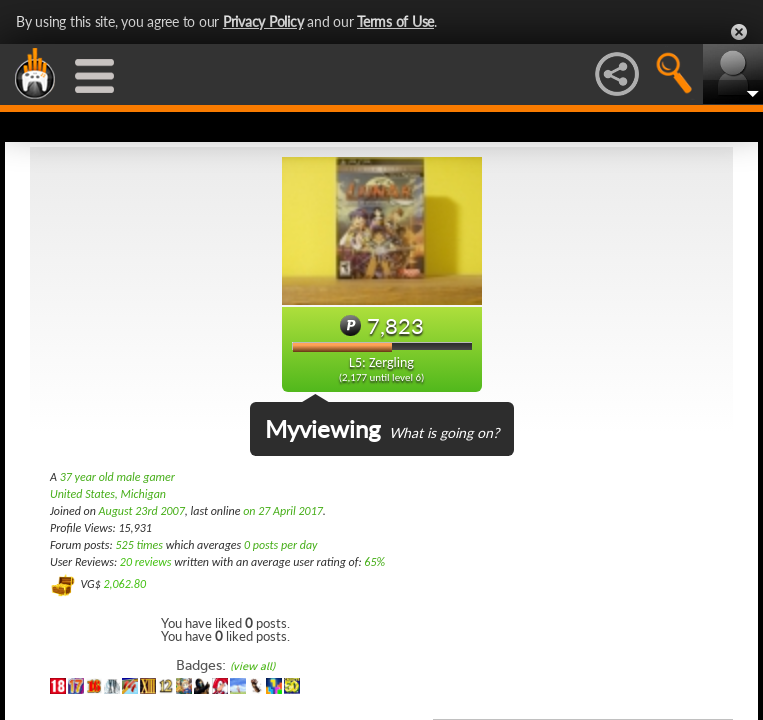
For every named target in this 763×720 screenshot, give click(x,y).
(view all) (252, 666)
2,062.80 (124, 584)
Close (739, 32)
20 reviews (146, 562)
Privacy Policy (263, 21)
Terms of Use (395, 21)
